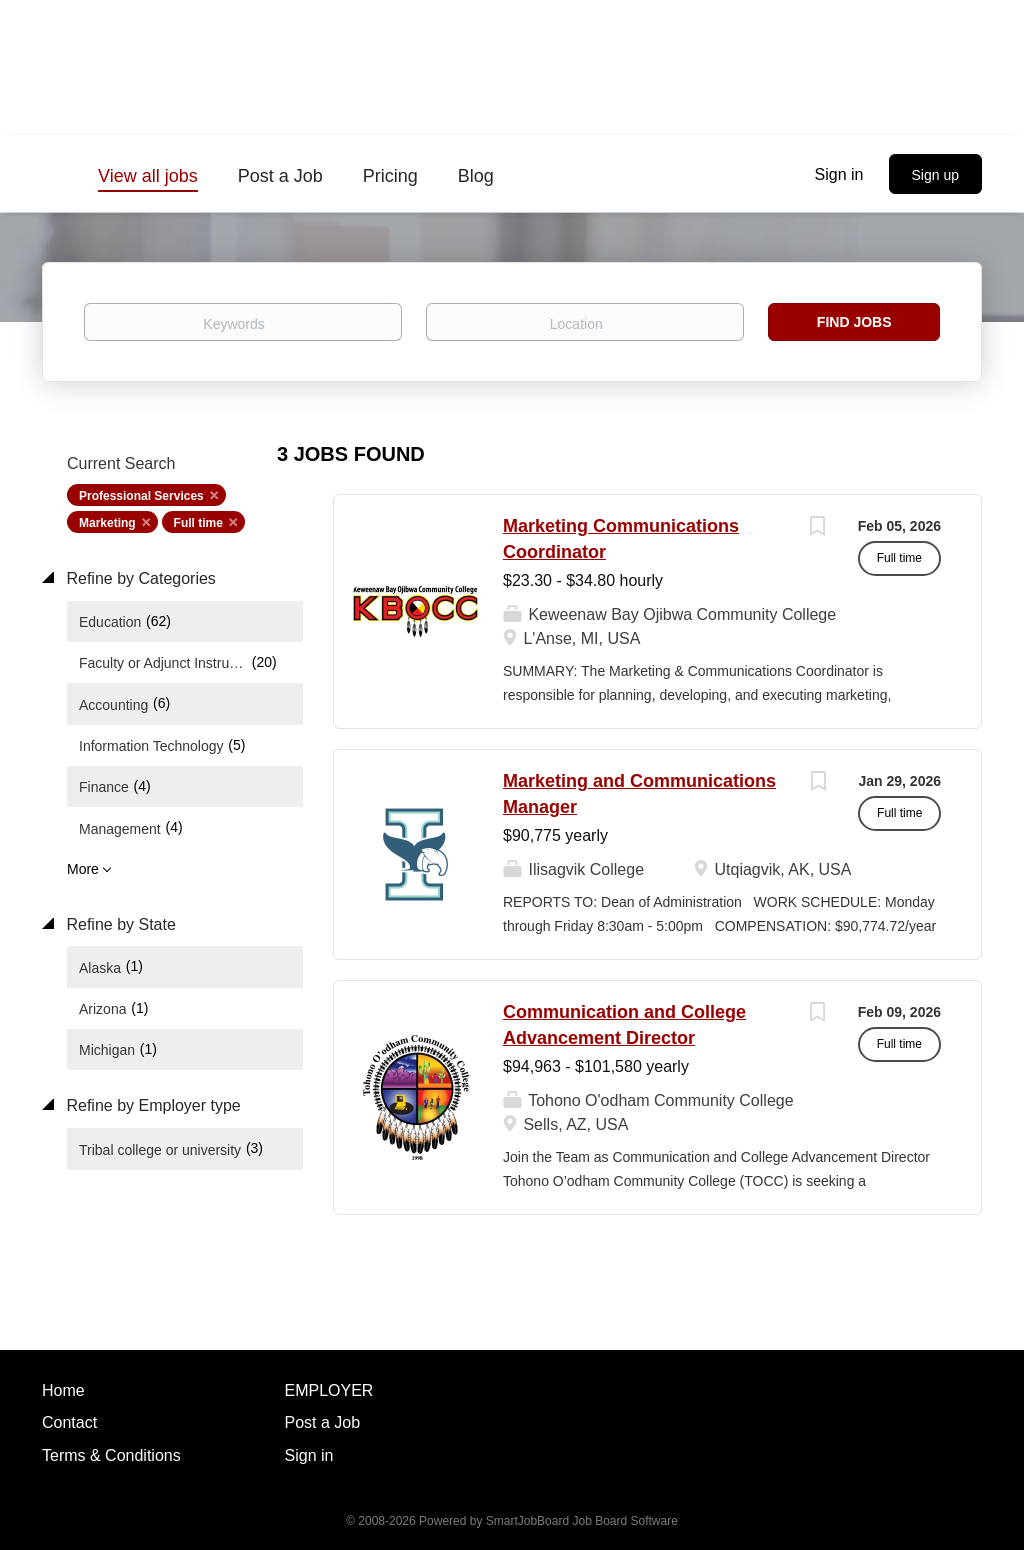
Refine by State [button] (119, 924)
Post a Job (323, 1422)
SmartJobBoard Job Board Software (582, 1521)
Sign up (935, 175)
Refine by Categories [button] (139, 578)
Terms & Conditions (111, 1455)
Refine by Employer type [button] (151, 1105)
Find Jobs (854, 322)
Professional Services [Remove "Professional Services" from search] (141, 496)
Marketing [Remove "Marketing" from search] (107, 523)
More (83, 869)
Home (63, 1390)
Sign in (839, 174)
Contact (69, 1422)
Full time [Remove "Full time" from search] (198, 523)
